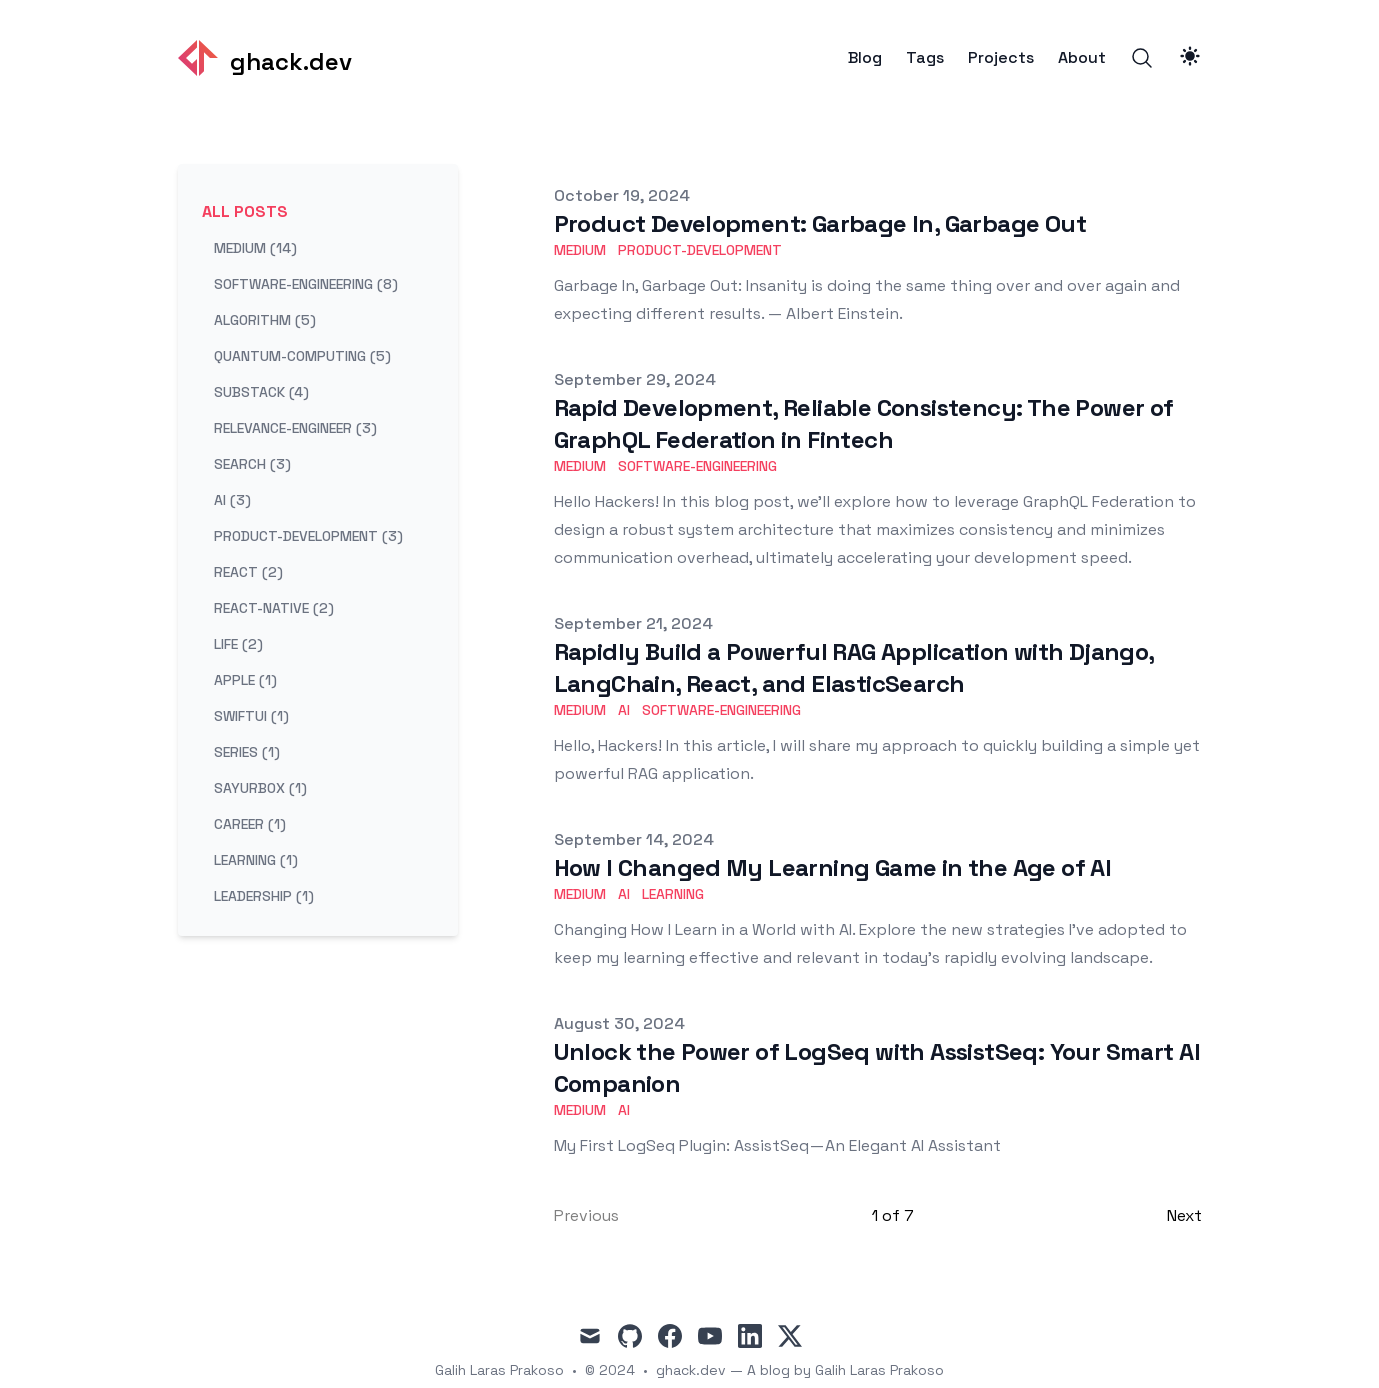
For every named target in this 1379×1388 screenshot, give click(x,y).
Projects (1001, 58)
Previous (586, 1215)
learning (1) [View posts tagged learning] (256, 860)
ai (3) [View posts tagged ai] (232, 500)
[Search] (1142, 58)
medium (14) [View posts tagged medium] (255, 248)
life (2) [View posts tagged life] (238, 644)
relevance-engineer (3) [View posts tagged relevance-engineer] (295, 428)
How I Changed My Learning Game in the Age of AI (833, 867)
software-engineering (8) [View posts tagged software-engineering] (306, 284)
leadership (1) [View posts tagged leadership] (264, 896)
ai (624, 710)
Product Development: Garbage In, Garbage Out (820, 223)
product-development (700, 250)
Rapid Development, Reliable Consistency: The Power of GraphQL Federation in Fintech (864, 423)
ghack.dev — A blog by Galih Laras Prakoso (800, 1370)
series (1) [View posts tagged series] (247, 752)
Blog (865, 58)
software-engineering (697, 466)
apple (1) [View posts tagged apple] (245, 680)
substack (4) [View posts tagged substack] (261, 392)
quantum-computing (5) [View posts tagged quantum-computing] (302, 356)
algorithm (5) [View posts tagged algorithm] (265, 320)
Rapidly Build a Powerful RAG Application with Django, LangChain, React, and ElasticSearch (854, 667)
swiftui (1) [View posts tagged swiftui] (251, 716)
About (1082, 58)
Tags (925, 58)
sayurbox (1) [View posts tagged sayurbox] (260, 788)
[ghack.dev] (265, 58)
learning (673, 894)
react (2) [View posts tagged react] (248, 572)
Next (1184, 1215)
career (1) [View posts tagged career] (250, 824)
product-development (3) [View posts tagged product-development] (308, 536)
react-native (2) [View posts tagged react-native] (274, 608)
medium (580, 250)
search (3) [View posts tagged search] (252, 464)
